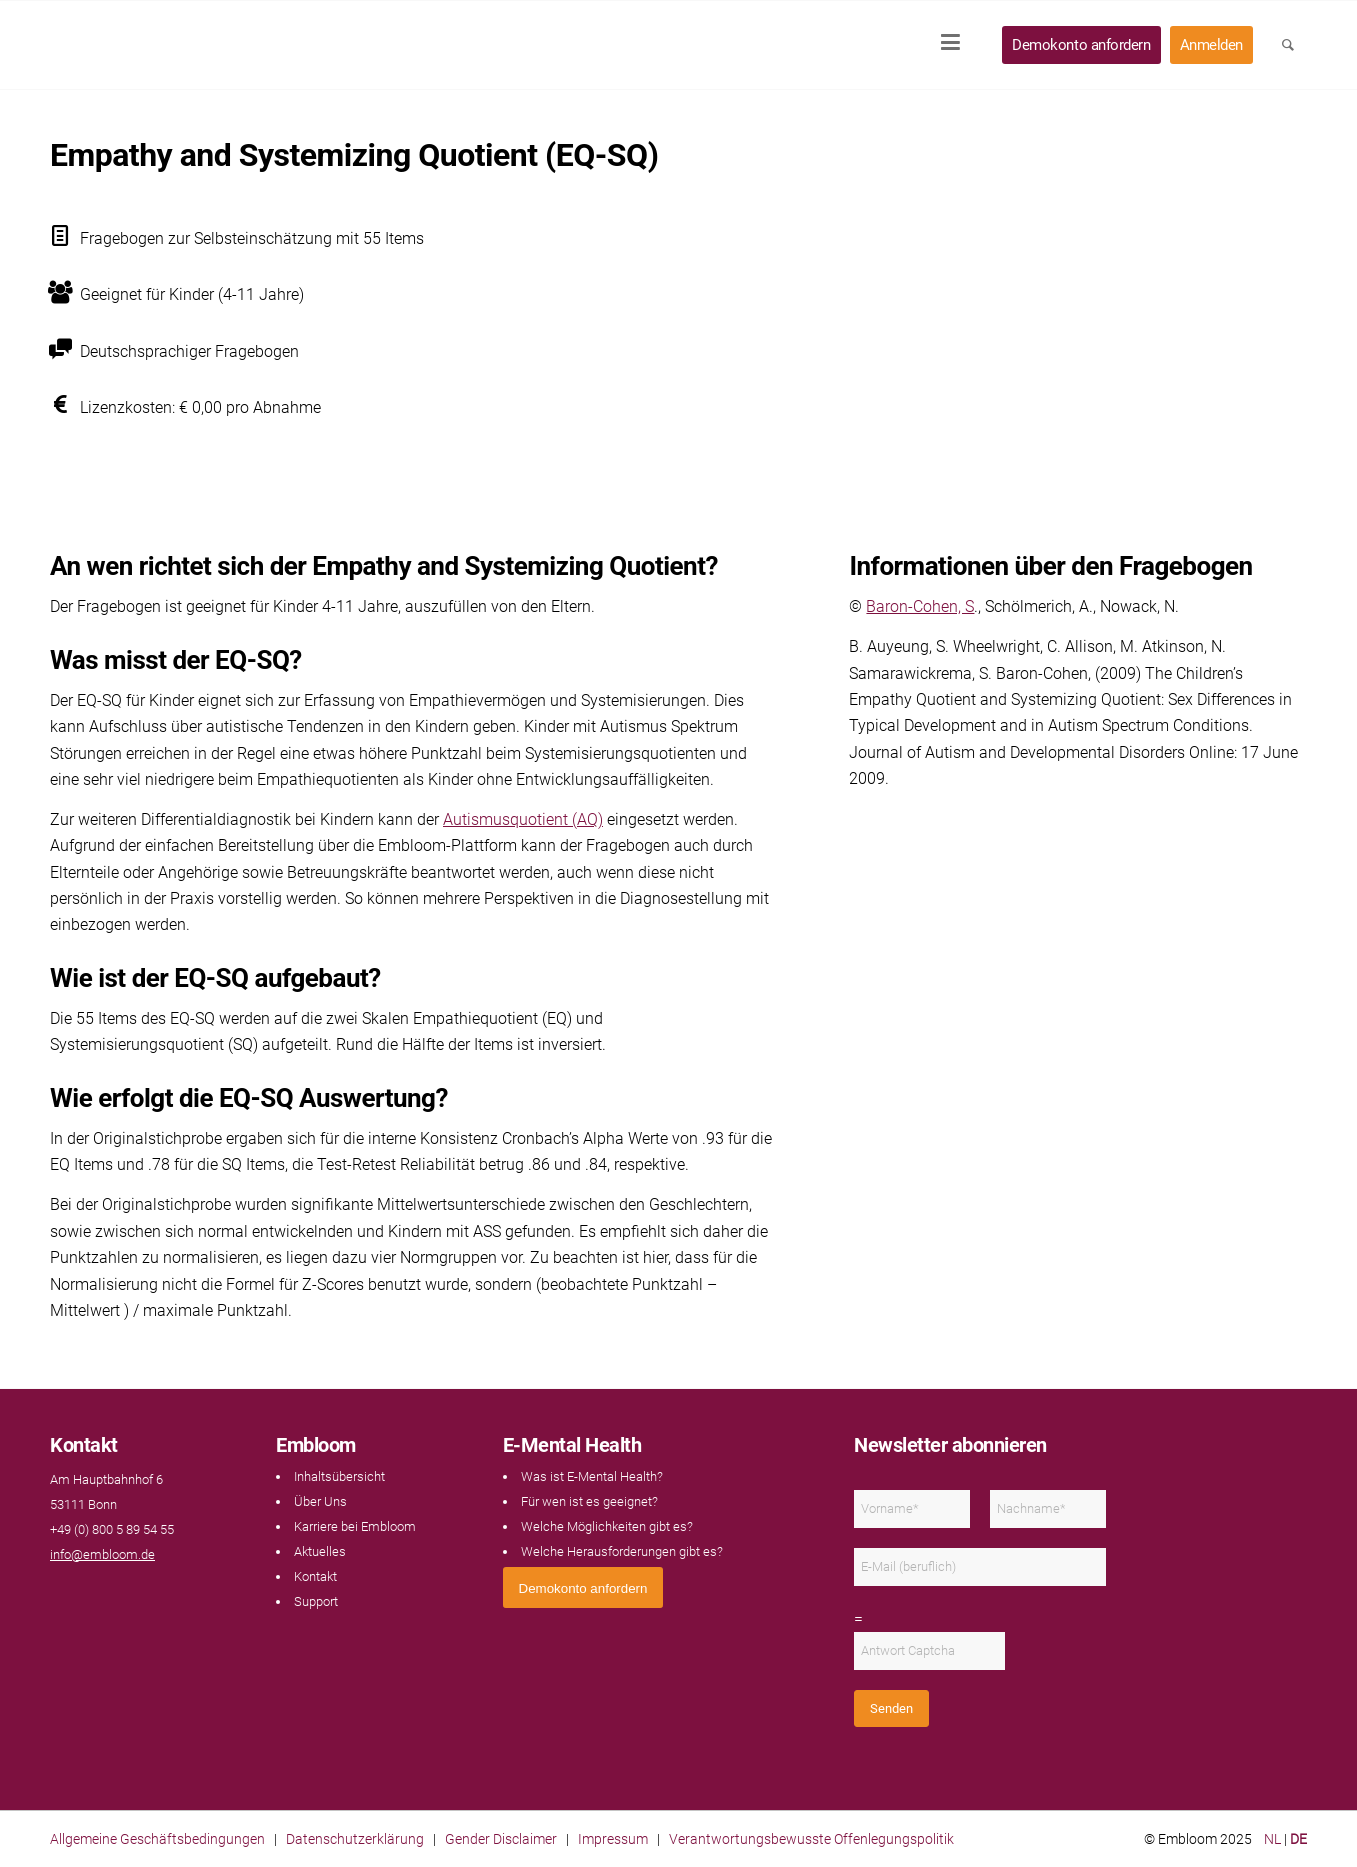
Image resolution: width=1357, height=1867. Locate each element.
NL (1272, 1839)
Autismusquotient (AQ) (523, 819)
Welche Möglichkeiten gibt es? (607, 1526)
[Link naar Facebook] (60, 1593)
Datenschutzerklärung (355, 1839)
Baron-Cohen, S (920, 606)
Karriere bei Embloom (355, 1526)
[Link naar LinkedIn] (80, 1593)
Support (316, 1601)
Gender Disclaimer (501, 1839)
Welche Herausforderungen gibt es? (622, 1551)
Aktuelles (320, 1551)
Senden (891, 1708)
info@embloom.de (102, 1554)
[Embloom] (182, 45)
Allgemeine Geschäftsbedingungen (157, 1839)
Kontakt (315, 1576)
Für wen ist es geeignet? (589, 1501)
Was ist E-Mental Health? (592, 1476)
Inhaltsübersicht (339, 1476)
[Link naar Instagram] (100, 1593)
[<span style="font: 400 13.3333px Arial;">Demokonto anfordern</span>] (583, 1587)
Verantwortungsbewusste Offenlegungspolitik (811, 1839)
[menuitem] (957, 45)
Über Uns (320, 1501)
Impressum (613, 1839)
